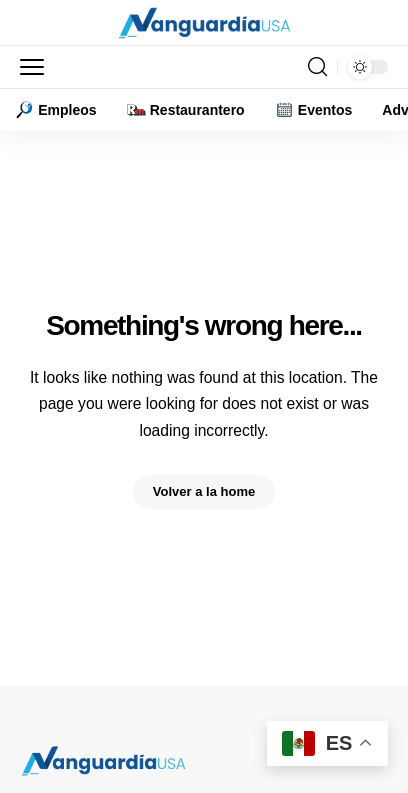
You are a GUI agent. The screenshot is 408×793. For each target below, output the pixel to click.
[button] (37, 67)
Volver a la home (204, 491)
